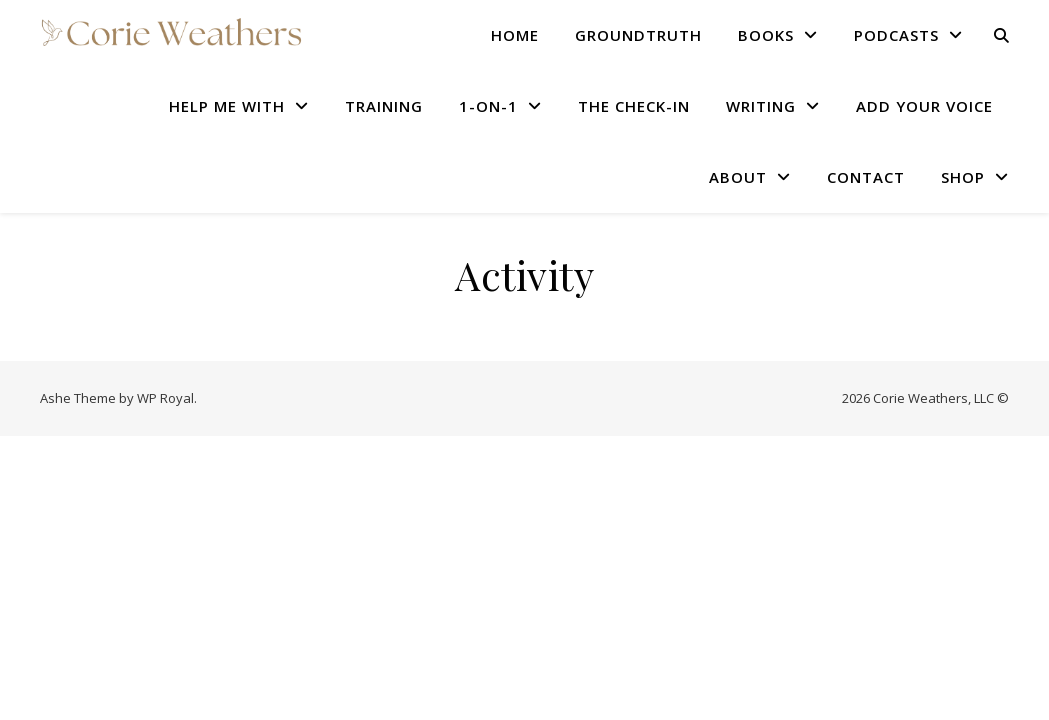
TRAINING (384, 106)
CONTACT (866, 177)
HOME (515, 35)
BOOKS (766, 35)
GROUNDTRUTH (638, 35)
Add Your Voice (924, 106)
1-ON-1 (488, 106)
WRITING (761, 106)
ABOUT (738, 177)
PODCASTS (896, 35)
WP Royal (165, 398)
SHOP (963, 177)
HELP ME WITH (227, 106)
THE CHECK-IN (634, 106)
